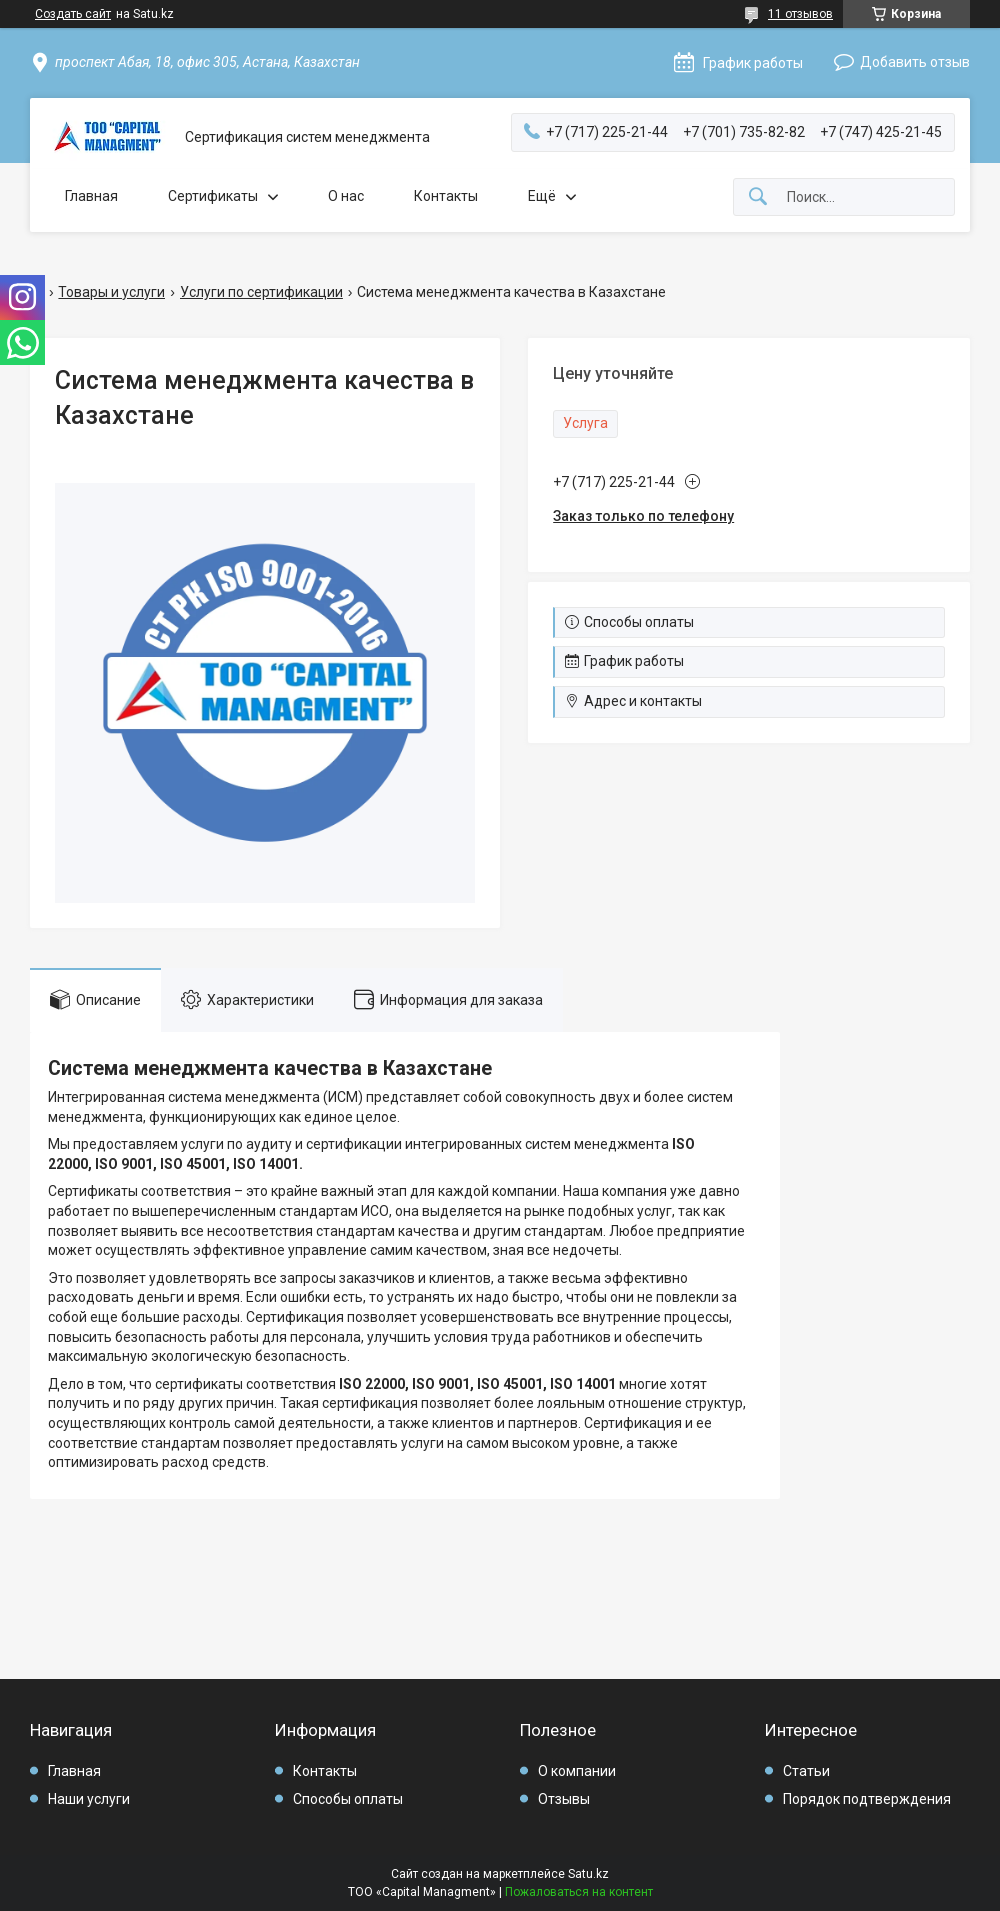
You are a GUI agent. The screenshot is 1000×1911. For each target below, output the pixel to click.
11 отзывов (800, 14)
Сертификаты (213, 196)
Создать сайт (73, 14)
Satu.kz (588, 1874)
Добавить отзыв (915, 62)
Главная (91, 196)
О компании (577, 1771)
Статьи (806, 1771)
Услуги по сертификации (261, 292)
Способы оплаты (348, 1799)
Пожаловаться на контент (579, 1892)
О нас (346, 196)
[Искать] (758, 197)
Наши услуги (89, 1799)
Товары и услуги (111, 292)
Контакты (446, 196)
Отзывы (564, 1799)
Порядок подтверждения (867, 1799)
